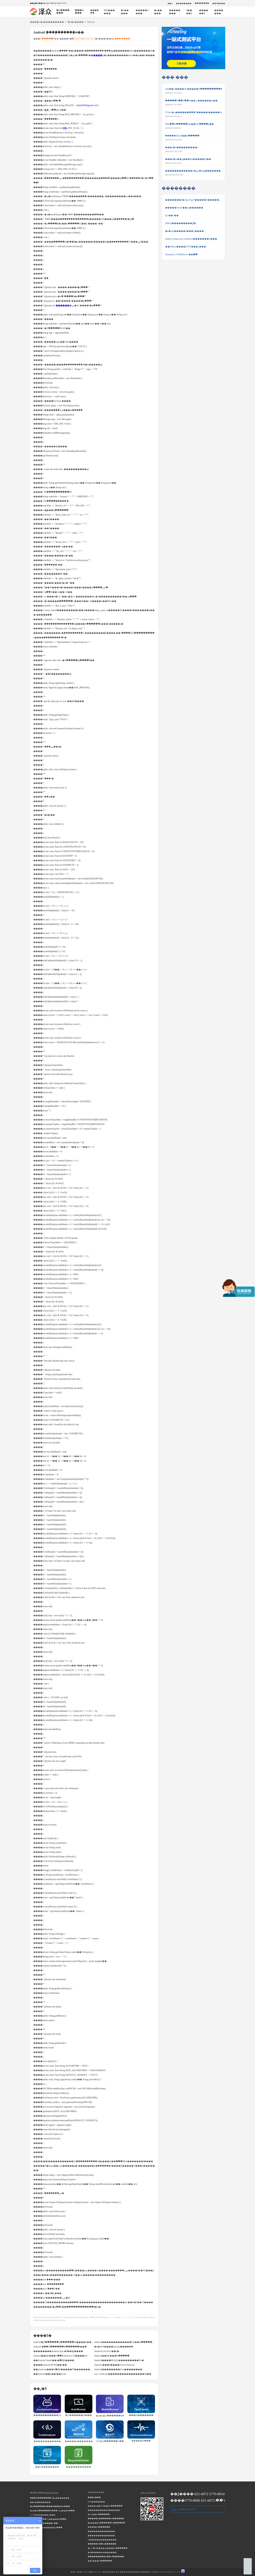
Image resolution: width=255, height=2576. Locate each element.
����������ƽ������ (104, 2510)
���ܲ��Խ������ (99, 2527)
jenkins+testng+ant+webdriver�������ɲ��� (191, 239)
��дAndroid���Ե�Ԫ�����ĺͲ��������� (63, 2369)
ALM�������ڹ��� (42, 2515)
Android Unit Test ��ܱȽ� (106, 2351)
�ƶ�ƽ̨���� (76, 22)
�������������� (101, 2531)
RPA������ (109, 12)
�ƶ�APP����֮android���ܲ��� (113, 2346)
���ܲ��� (94, 11)
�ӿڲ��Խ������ (99, 2514)
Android (91, 22)
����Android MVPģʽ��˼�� (50, 2365)
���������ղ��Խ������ (106, 2557)
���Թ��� (79, 11)
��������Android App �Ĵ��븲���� (58, 2351)
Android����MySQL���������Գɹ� (119, 2360)
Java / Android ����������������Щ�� (122, 2374)
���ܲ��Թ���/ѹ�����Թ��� (48, 2519)
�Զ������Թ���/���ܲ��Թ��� (50, 2506)
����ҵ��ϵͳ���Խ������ (105, 2506)
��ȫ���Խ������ (100, 2561)
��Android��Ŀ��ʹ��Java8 (49, 2374)
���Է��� (94, 2497)
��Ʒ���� (218, 3)
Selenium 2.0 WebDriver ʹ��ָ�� (181, 254)
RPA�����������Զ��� (46, 2527)
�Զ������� (62, 11)
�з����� (125, 12)
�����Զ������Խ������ (106, 2519)
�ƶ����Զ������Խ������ (106, 2523)
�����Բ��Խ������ (102, 2544)
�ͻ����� (158, 12)
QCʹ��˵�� (172, 215)
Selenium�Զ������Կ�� (44, 2523)
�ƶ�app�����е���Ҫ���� (184, 231)
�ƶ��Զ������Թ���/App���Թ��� (52, 2511)
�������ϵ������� (102, 2552)
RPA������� (96, 2502)
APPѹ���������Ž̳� (180, 223)
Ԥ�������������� (102, 2540)
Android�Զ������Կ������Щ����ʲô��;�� (63, 2342)
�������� (183, 3)
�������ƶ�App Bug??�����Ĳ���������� (193, 200)
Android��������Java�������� (118, 2369)
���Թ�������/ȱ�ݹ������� (49, 2498)
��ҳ (170, 3)
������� (218, 12)
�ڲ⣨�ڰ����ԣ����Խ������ (108, 2548)
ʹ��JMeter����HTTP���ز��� (185, 246)
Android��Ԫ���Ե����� (111, 2356)
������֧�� (202, 3)
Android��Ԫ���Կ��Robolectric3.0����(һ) (60, 2356)
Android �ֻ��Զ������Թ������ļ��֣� (60, 2346)
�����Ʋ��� (142, 12)
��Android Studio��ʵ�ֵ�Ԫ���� (53, 2360)
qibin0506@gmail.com (87, 105)
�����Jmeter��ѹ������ (184, 207)
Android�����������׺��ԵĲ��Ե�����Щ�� (124, 2342)
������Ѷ (203, 12)
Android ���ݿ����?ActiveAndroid (114, 2365)
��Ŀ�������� (40, 2502)
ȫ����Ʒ (189, 12)
